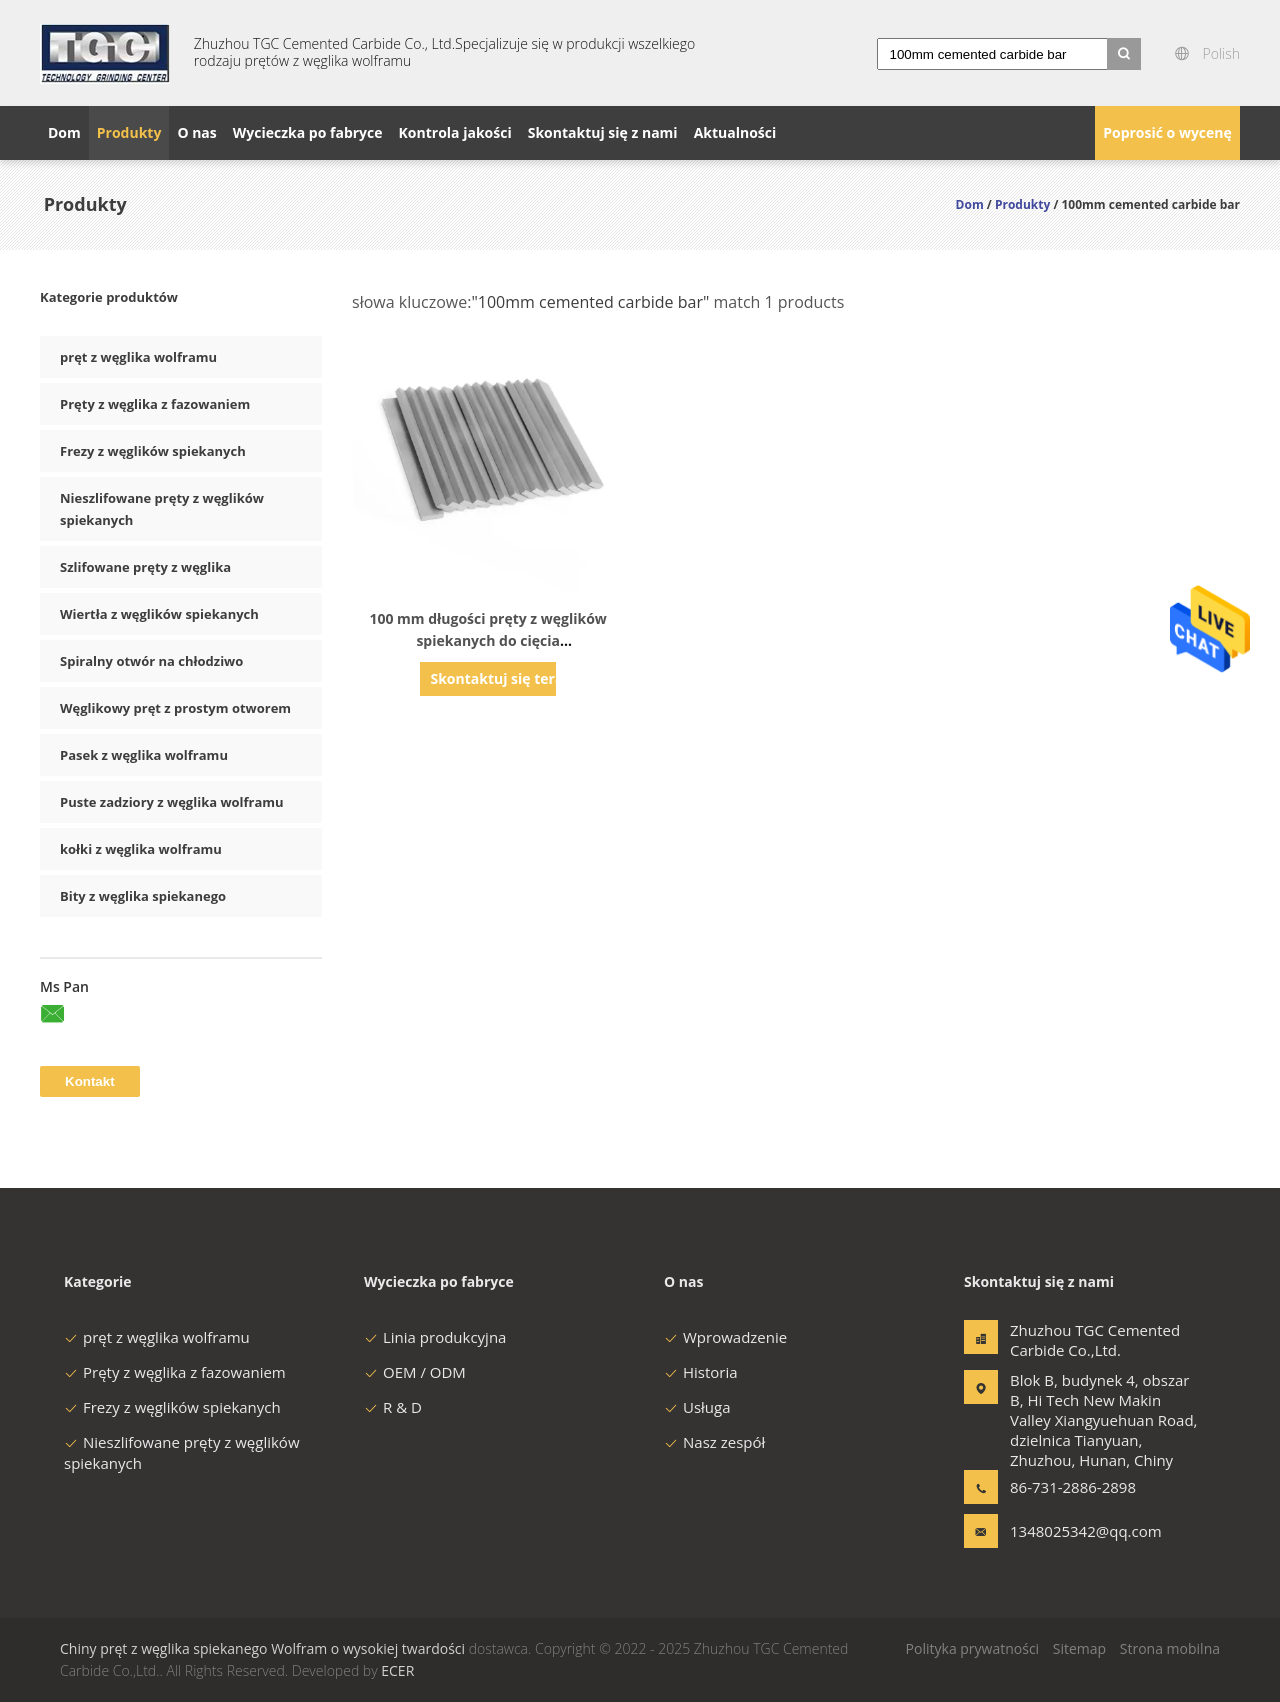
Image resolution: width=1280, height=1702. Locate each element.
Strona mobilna (1170, 1648)
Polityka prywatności (973, 1648)
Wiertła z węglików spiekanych (159, 614)
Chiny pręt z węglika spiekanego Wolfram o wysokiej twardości (262, 1648)
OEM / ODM (415, 1372)
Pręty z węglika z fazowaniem (155, 404)
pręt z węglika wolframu (138, 357)
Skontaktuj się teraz (492, 678)
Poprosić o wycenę (1167, 132)
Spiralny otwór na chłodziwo (151, 661)
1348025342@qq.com (1073, 1531)
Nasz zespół (714, 1442)
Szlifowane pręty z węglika (145, 567)
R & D (393, 1407)
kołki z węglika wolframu (141, 849)
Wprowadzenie (725, 1337)
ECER (397, 1670)
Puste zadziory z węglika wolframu (172, 802)
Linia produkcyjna (435, 1337)
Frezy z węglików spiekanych (153, 451)
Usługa (697, 1407)
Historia (701, 1372)
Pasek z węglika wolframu (144, 755)
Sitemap (1079, 1648)
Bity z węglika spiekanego (143, 896)
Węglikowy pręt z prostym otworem (175, 708)
